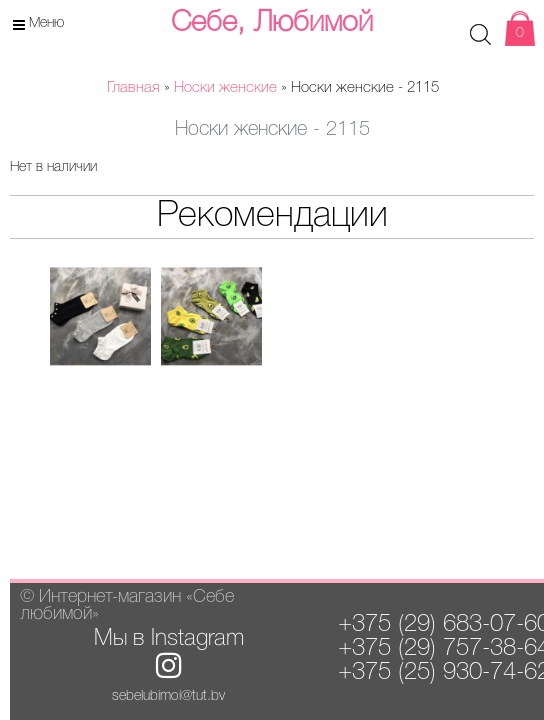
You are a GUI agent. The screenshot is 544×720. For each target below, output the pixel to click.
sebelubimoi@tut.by (168, 696)
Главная (133, 88)
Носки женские (225, 88)
